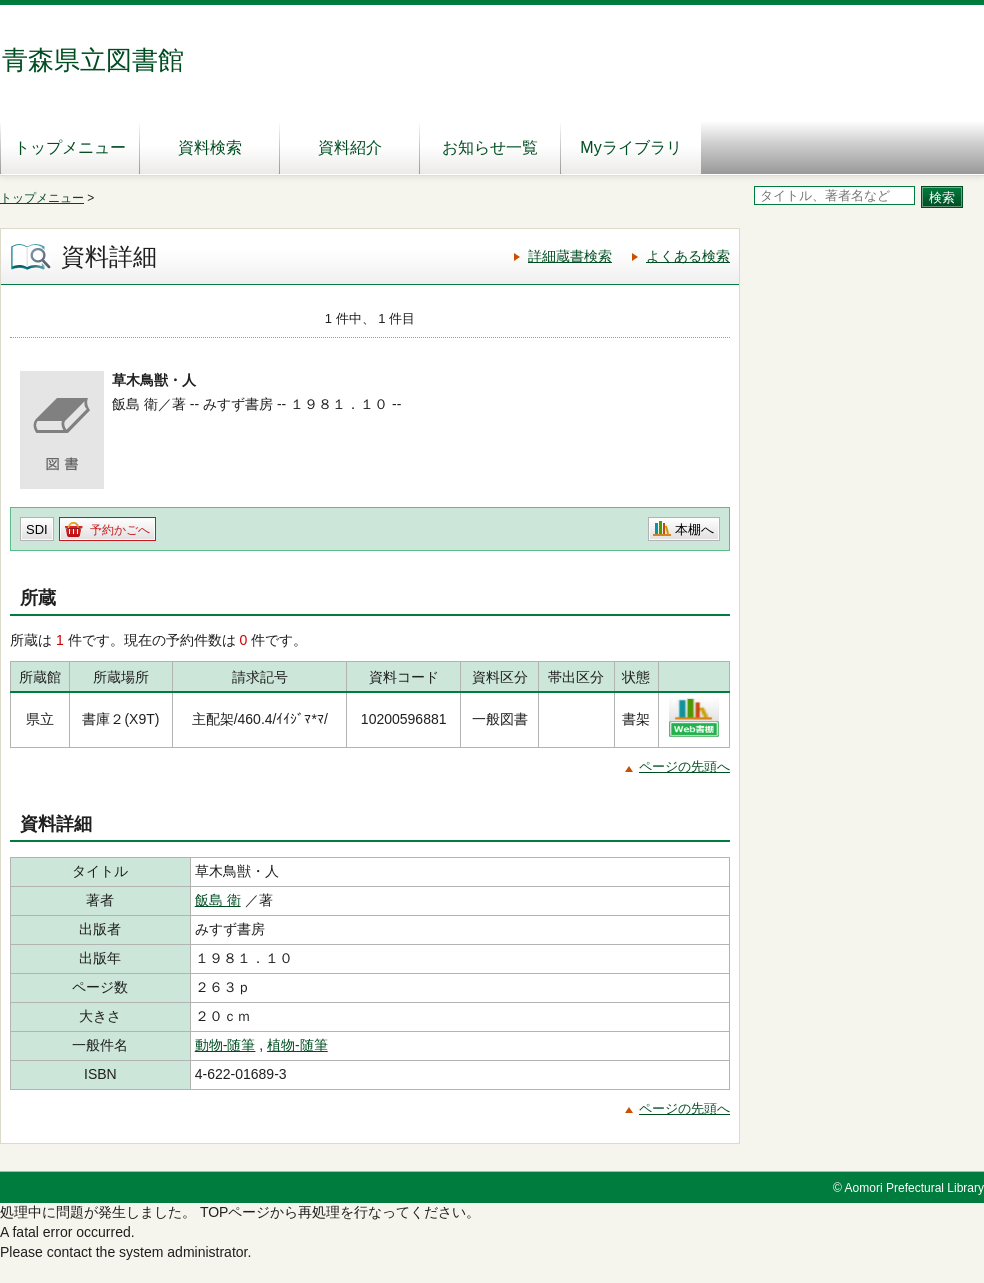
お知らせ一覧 (490, 147)
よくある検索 (688, 256)
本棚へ (694, 529)
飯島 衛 (218, 900)
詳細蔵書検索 (570, 256)
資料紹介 (350, 147)
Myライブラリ (630, 147)
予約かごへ (120, 530)
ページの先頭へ (684, 766)
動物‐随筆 (225, 1045)
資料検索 (210, 147)
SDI (37, 529)
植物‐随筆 (297, 1045)
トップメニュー (70, 147)
